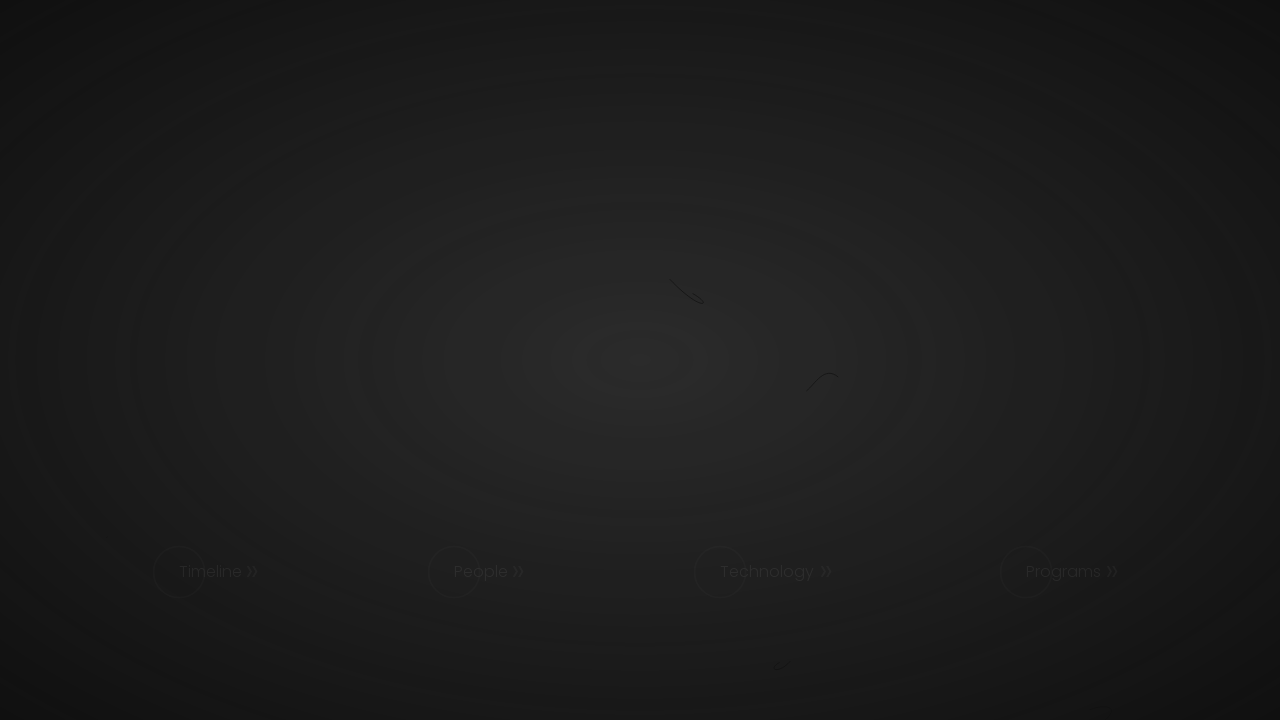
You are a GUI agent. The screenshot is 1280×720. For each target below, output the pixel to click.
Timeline (210, 571)
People (481, 571)
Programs (1063, 571)
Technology (767, 571)
